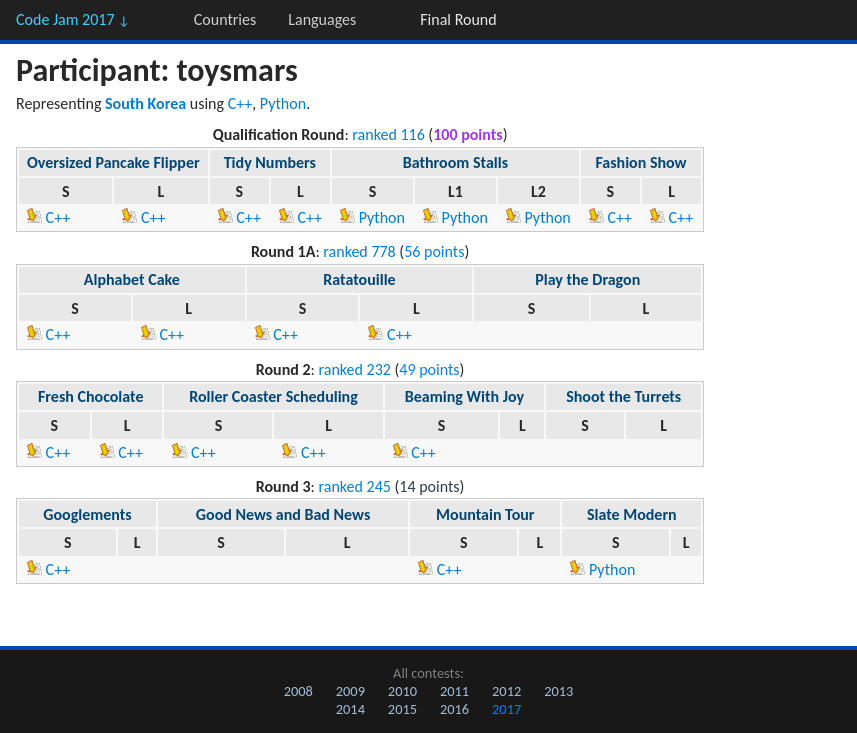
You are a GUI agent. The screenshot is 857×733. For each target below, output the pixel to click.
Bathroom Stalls (455, 162)
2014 (350, 709)
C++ (240, 103)
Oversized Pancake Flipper (113, 162)
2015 (402, 709)
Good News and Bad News (283, 514)
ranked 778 (359, 251)
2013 (558, 691)
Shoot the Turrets (623, 396)
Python (283, 103)
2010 (402, 691)
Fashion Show (640, 162)
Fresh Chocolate (90, 396)
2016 (454, 709)
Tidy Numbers (270, 162)
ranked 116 (388, 134)
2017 (506, 709)
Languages (322, 19)
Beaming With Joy (464, 396)
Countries (225, 19)
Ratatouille (359, 279)
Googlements (87, 514)
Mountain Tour (485, 514)
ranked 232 (354, 369)
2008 (298, 691)
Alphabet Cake (132, 279)
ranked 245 (354, 486)
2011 (454, 691)
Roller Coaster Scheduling (273, 396)
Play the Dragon (587, 279)
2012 (506, 691)
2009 (350, 691)
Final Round (458, 19)
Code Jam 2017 (73, 19)
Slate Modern (632, 514)
